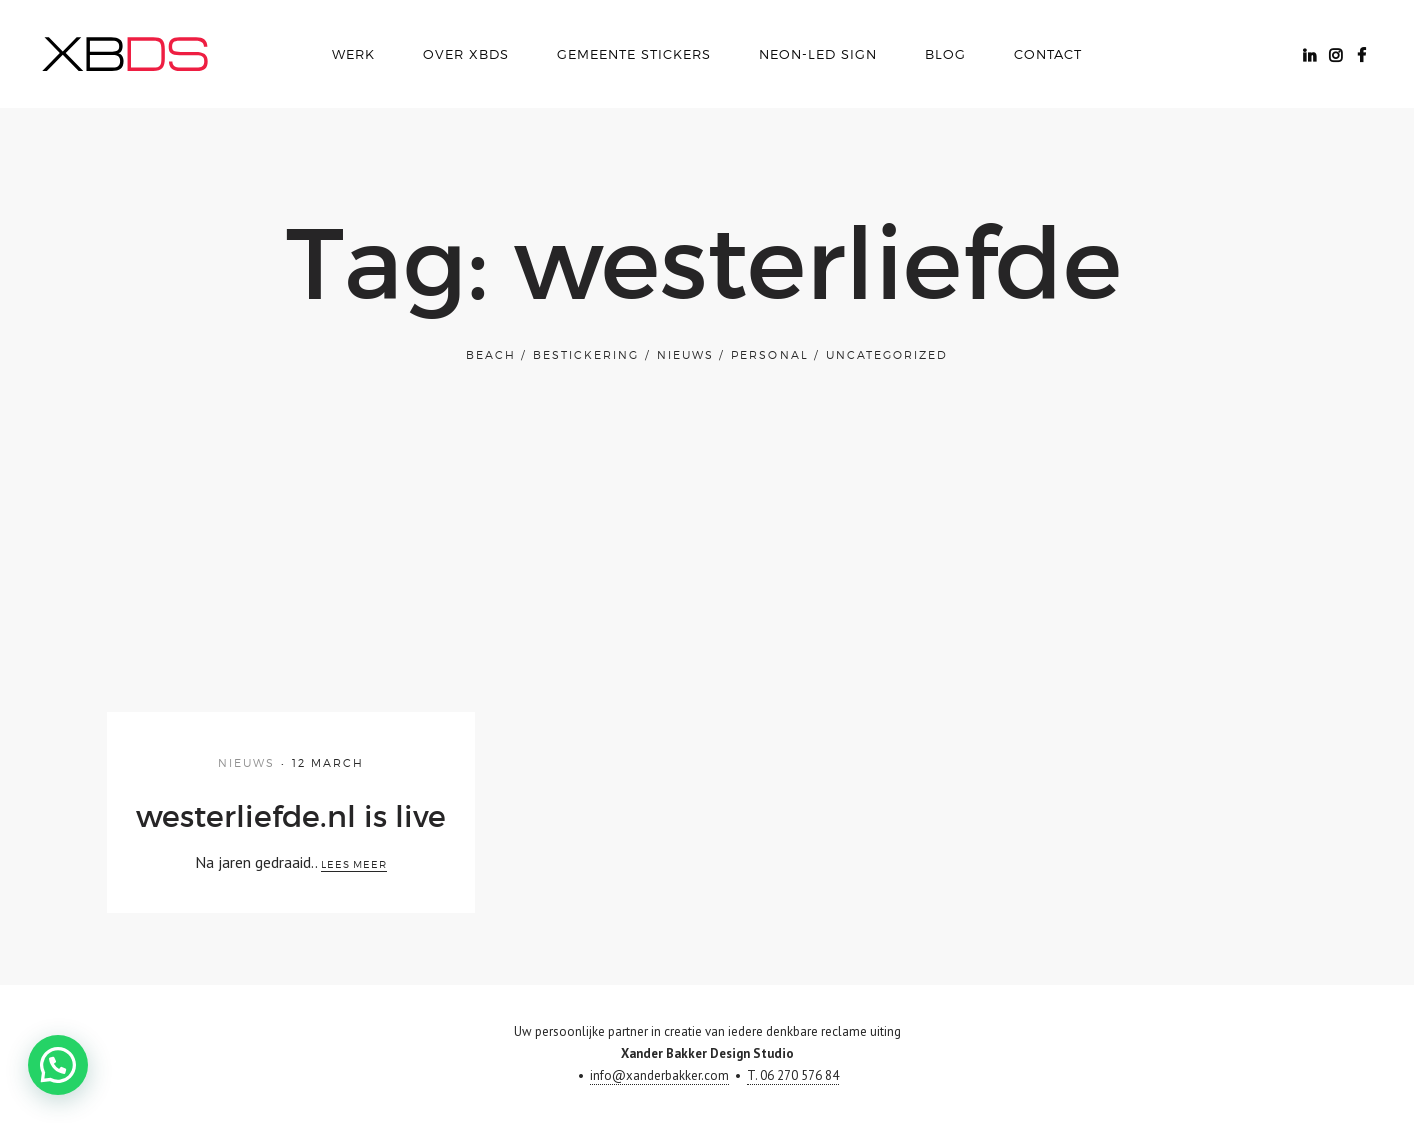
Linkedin (1309, 54)
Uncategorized (887, 355)
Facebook (1361, 54)
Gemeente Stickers (634, 54)
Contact (1048, 54)
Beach (491, 355)
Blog (945, 54)
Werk (353, 54)
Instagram (1335, 54)
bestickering (586, 355)
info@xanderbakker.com (659, 1075)
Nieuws (685, 355)
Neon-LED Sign (818, 54)
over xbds (466, 54)
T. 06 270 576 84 (793, 1075)
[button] (37, 1072)
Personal (769, 355)
